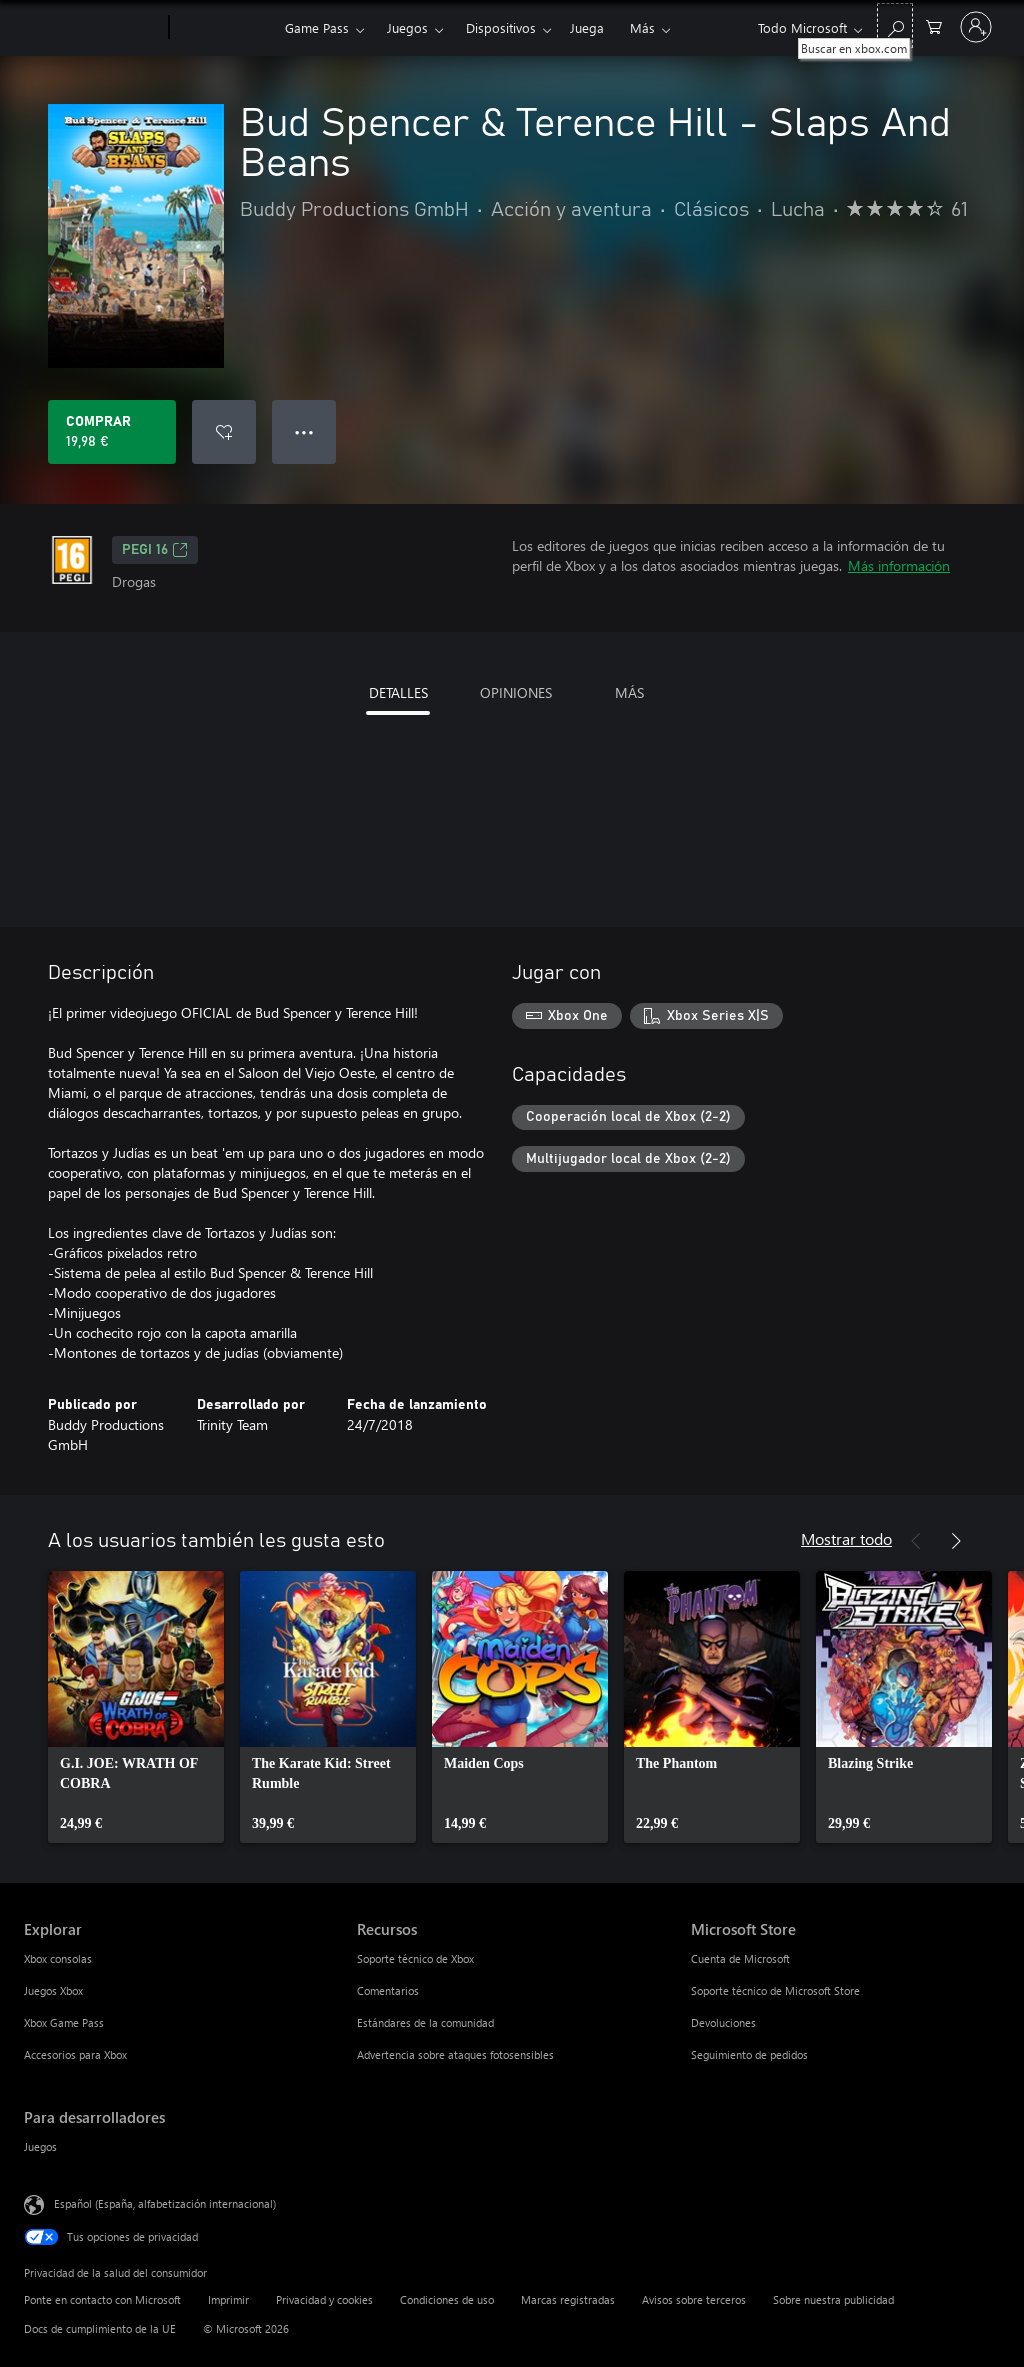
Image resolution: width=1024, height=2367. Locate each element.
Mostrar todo (846, 1538)
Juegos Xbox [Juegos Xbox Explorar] (53, 1990)
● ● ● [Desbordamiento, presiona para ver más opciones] (304, 431)
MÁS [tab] (629, 692)
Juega (587, 27)
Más (642, 27)
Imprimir (228, 2299)
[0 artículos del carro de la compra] (934, 25)
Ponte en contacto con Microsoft (102, 2299)
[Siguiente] (956, 1541)
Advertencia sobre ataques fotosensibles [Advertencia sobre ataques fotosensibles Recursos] (455, 2054)
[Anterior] (916, 1541)
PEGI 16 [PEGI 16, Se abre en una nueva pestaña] (155, 550)
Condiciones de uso (447, 2299)
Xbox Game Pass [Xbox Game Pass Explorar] (64, 2022)
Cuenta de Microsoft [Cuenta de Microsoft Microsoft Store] (740, 1958)
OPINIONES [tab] (516, 692)
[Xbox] (224, 28)
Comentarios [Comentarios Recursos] (388, 1990)
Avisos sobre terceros (694, 2299)
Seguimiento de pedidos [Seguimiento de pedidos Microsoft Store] (749, 2054)
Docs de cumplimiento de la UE (100, 2328)
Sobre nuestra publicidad (833, 2299)
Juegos (407, 27)
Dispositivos (501, 27)
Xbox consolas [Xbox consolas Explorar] (58, 1958)
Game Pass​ (317, 27)
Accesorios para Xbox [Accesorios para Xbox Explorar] (75, 2054)
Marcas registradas (568, 2299)
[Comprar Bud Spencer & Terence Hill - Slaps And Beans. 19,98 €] (112, 432)
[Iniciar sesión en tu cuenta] (976, 27)
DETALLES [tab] (398, 692)
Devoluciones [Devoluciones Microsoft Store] (723, 2022)
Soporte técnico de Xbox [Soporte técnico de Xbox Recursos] (415, 1958)
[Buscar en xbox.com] (895, 25)
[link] (136, 1707)
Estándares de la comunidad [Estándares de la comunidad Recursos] (425, 2022)
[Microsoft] (92, 28)
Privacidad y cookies (324, 2299)
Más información (899, 565)
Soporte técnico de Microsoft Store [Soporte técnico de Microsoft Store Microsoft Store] (775, 1990)
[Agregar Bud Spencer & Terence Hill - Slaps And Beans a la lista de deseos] (224, 432)
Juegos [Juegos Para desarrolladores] (40, 2146)
